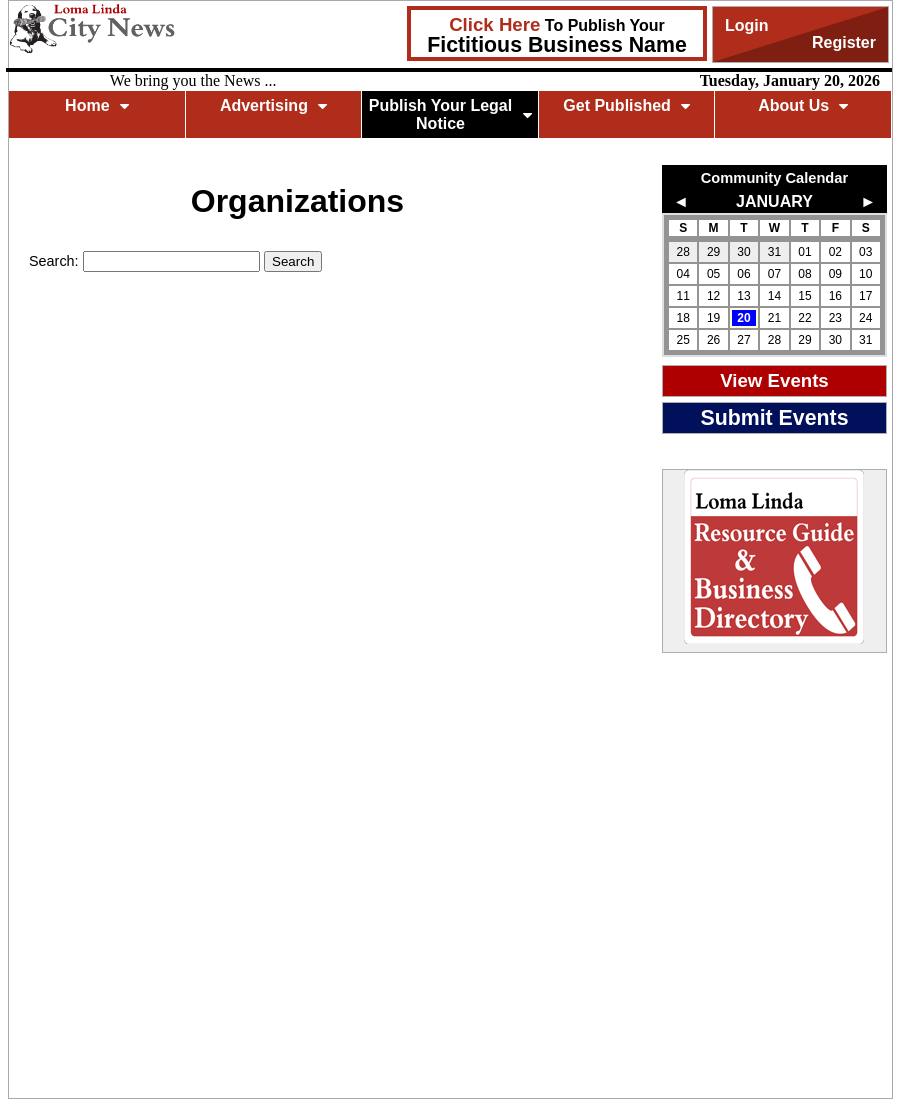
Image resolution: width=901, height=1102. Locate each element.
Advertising (273, 105)
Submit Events (774, 418)
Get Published (626, 105)
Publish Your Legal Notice (450, 114)
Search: (56, 261)
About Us (803, 105)
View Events (774, 380)
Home (96, 105)
